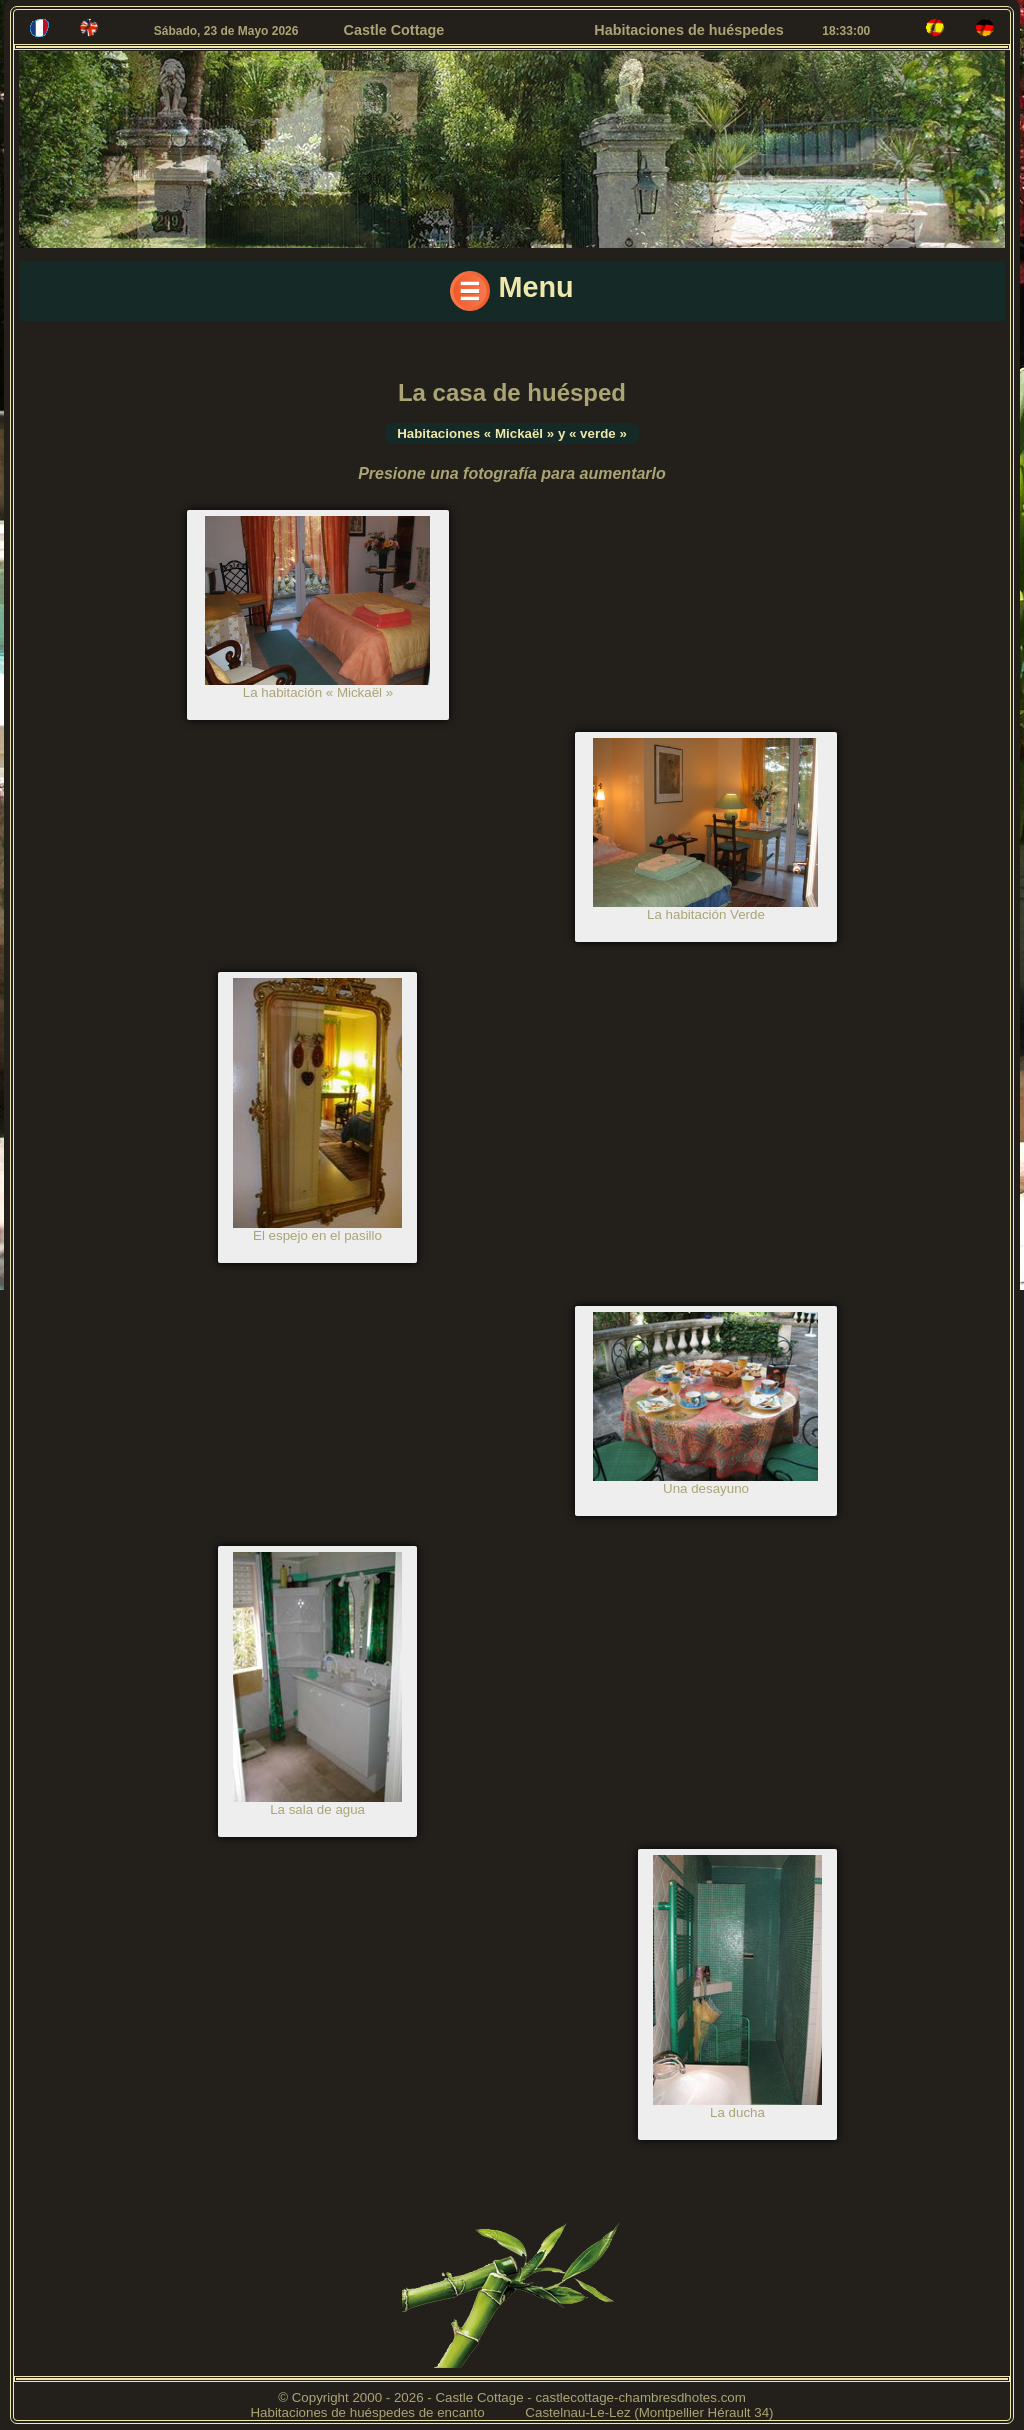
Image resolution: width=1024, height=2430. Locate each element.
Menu (511, 291)
